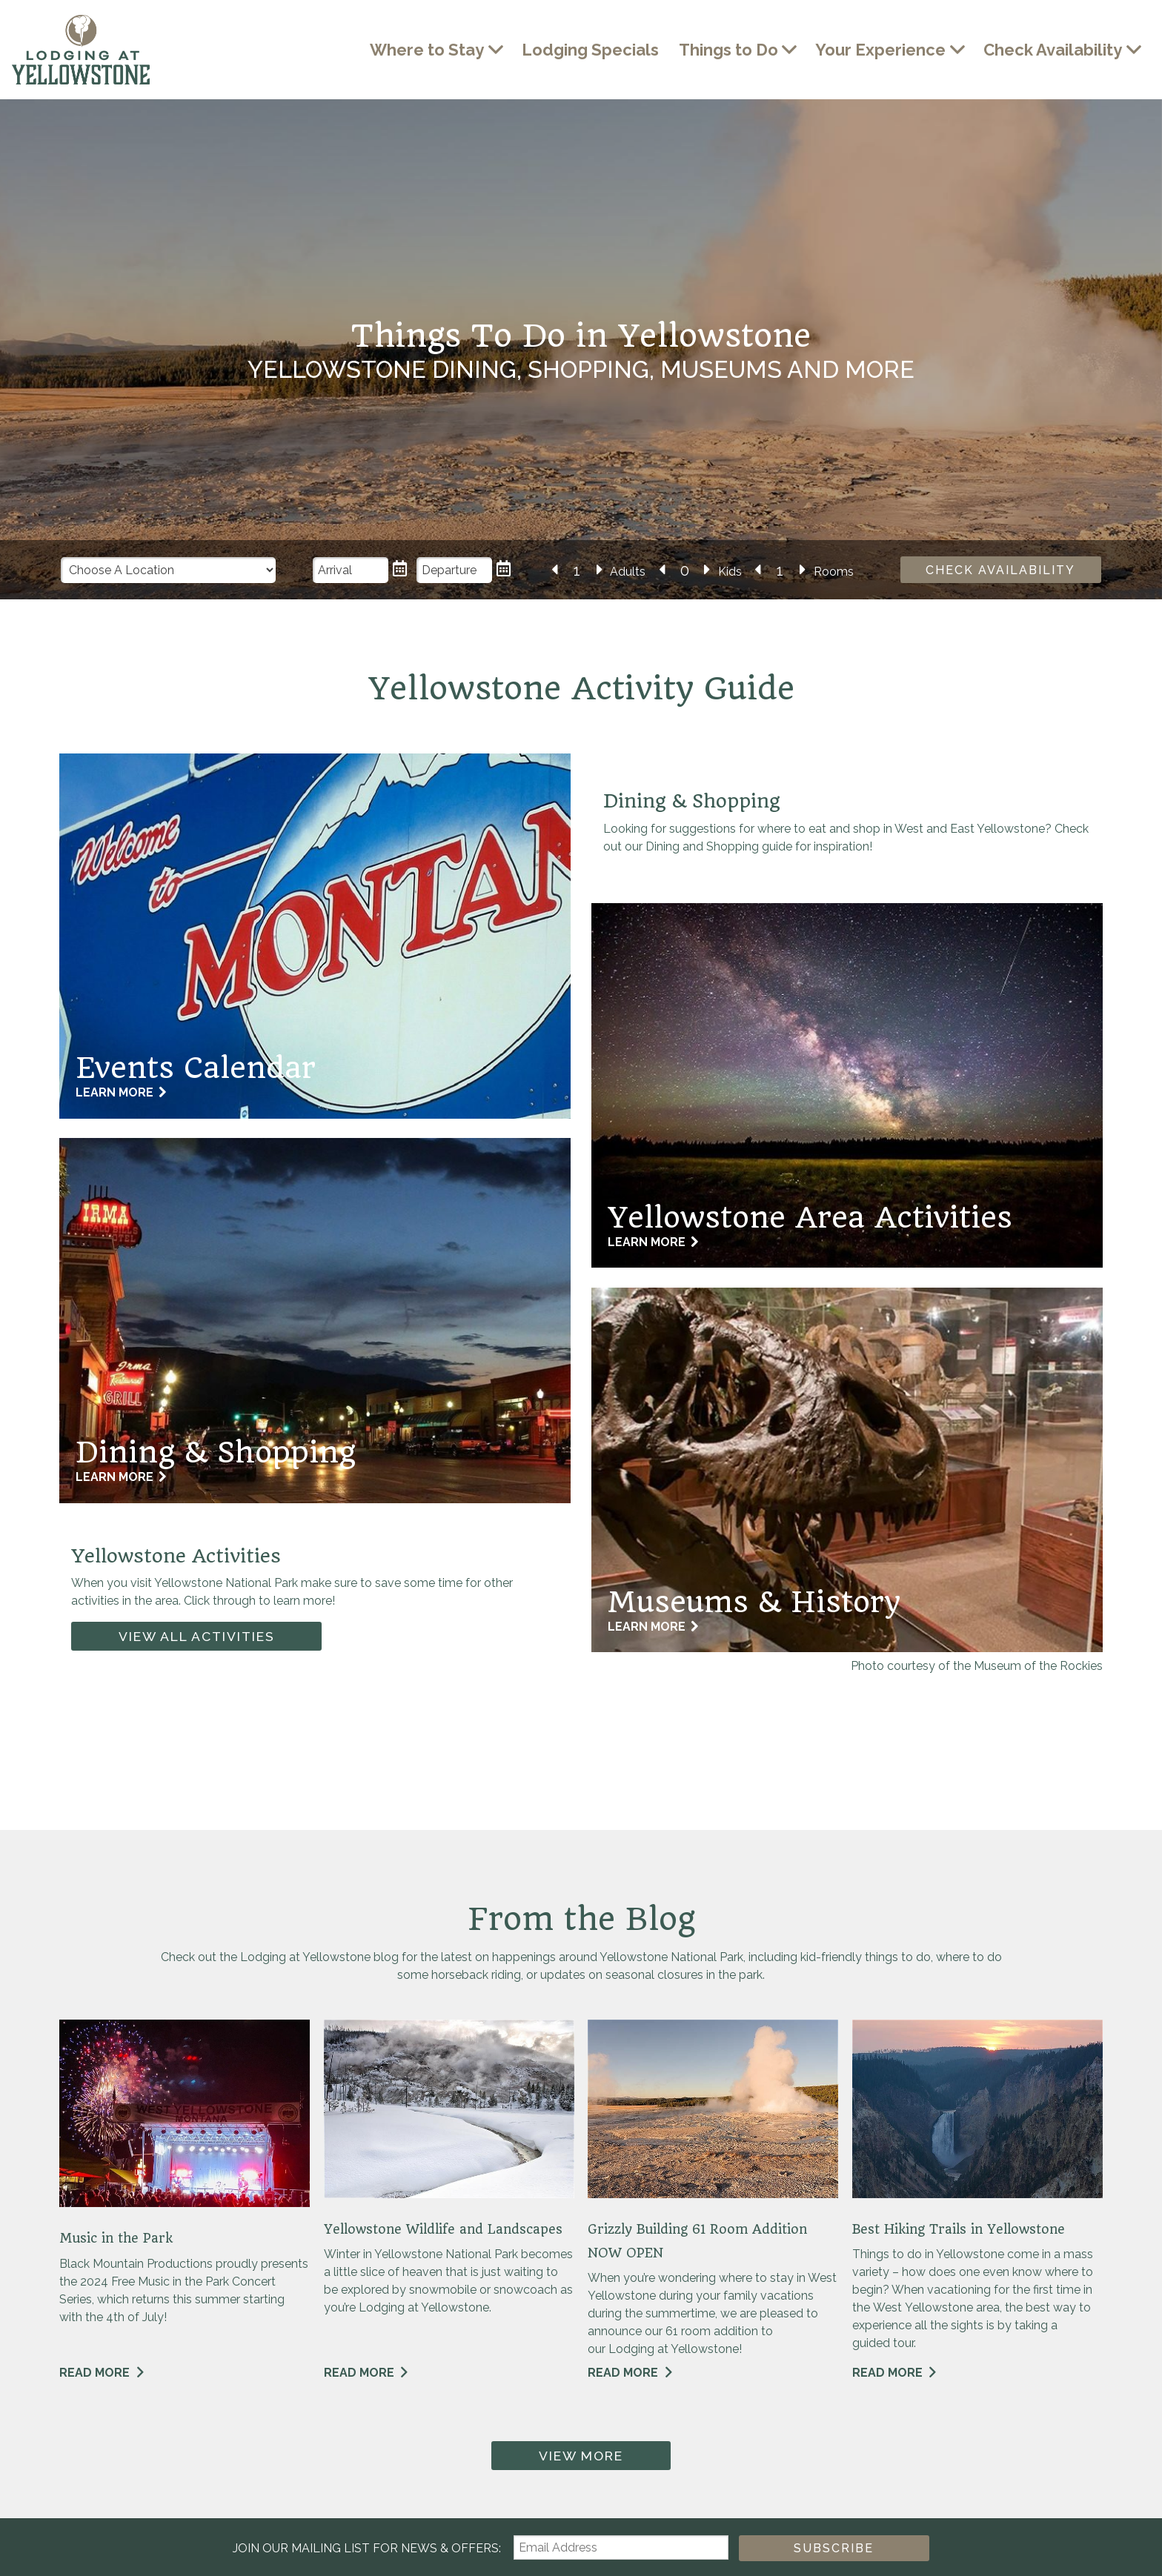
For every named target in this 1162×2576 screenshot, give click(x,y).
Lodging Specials (590, 49)
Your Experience (880, 49)
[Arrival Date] (351, 570)
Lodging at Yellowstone (81, 49)
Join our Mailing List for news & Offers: (367, 2548)
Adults (628, 572)
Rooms (834, 572)
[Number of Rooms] (780, 570)
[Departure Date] (455, 570)
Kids (730, 572)
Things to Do (728, 49)
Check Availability (1052, 49)
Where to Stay (427, 49)
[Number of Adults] (577, 570)
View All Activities (197, 1636)
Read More (94, 2373)
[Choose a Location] (169, 570)
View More (581, 2455)
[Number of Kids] (685, 570)
